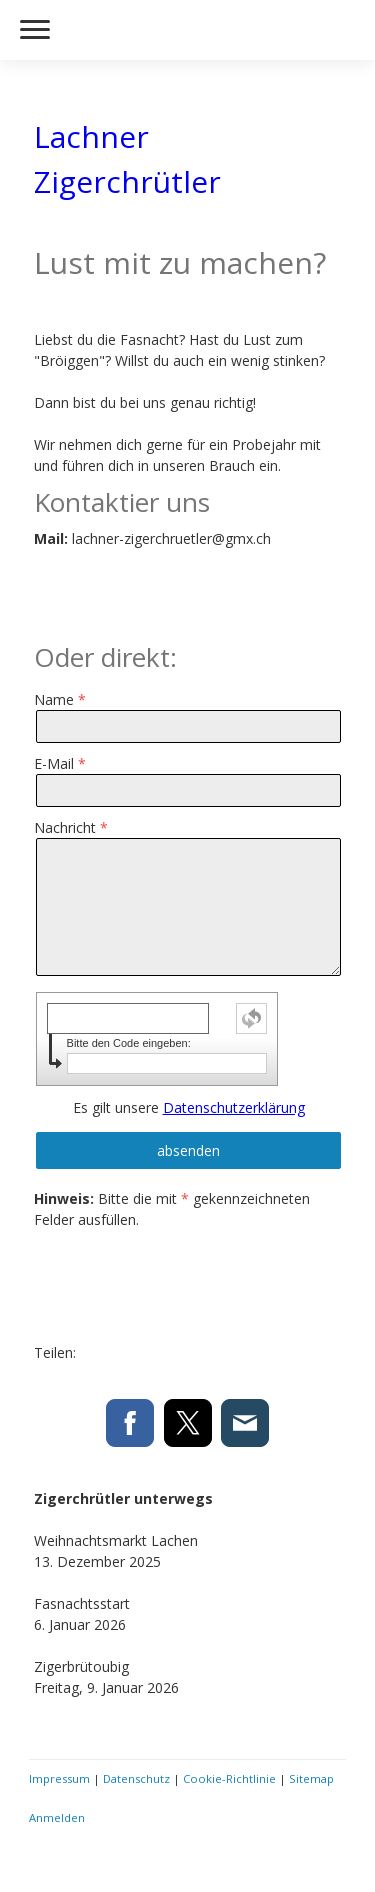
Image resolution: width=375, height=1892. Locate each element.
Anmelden (57, 1817)
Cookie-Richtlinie (229, 1778)
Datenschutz (136, 1778)
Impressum (59, 1778)
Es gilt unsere (189, 1107)
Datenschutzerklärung (234, 1107)
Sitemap (311, 1778)
